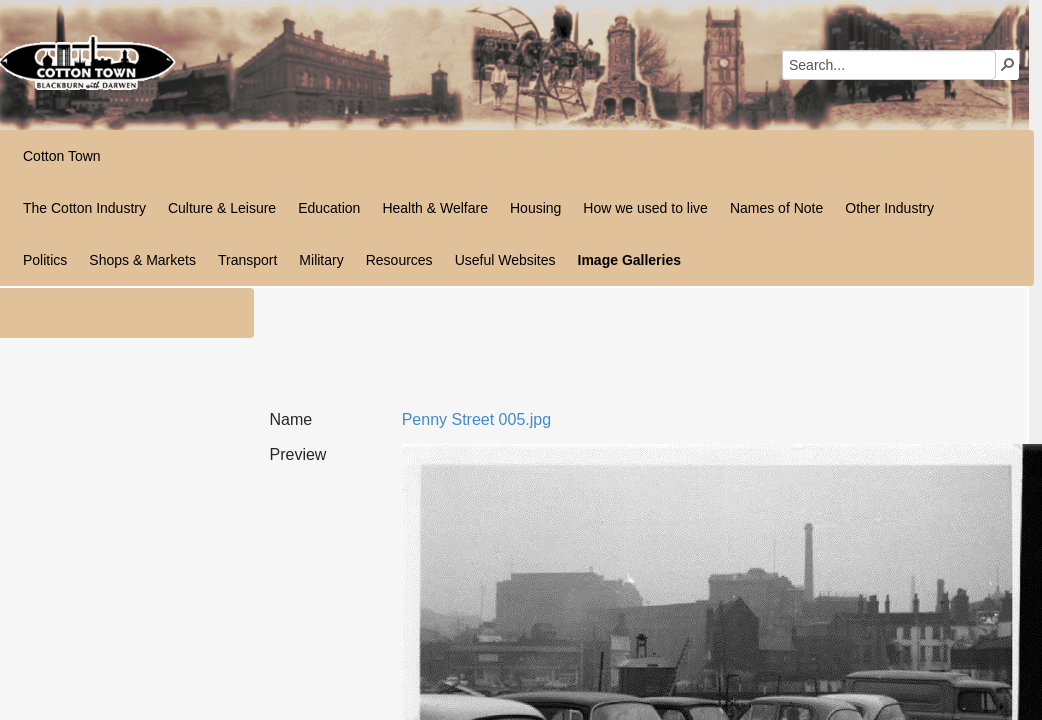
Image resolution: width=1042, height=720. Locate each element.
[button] (1008, 64)
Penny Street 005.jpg (476, 419)
